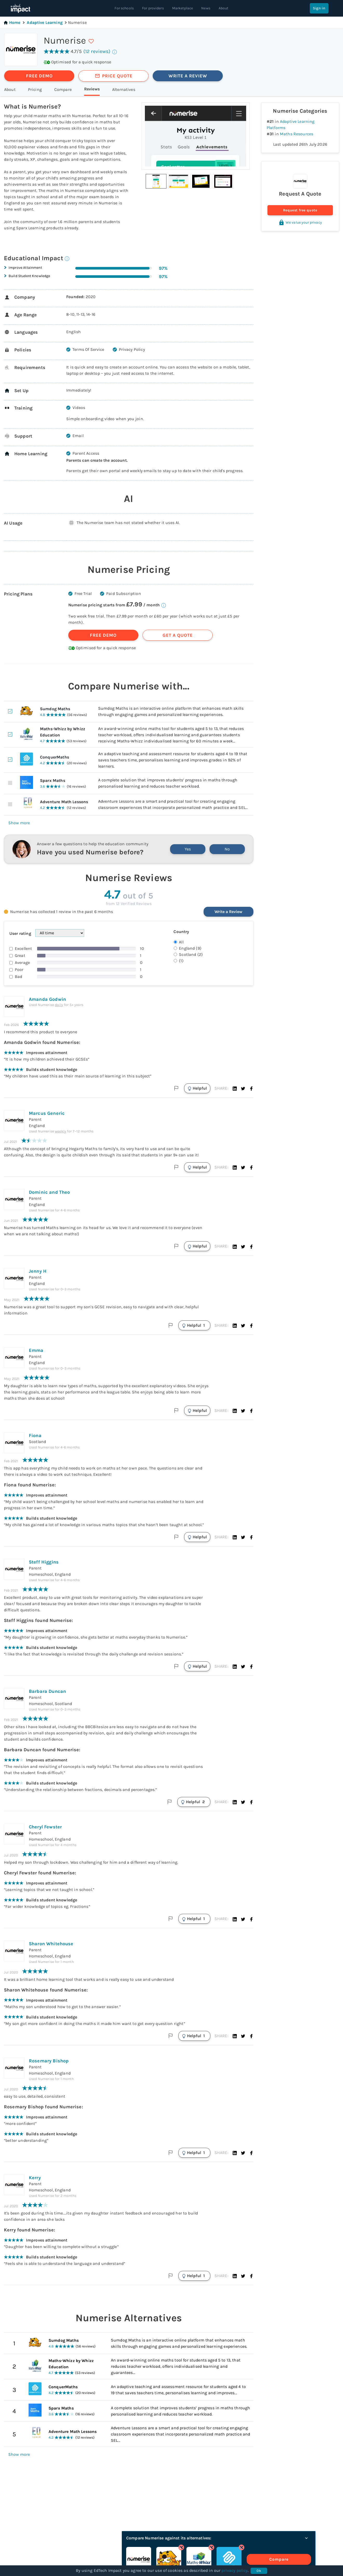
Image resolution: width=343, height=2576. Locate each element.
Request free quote (300, 210)
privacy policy (234, 2570)
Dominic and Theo (49, 1192)
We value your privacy (300, 222)
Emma (36, 1350)
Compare (292, 2559)
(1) (181, 960)
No (227, 849)
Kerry (35, 2178)
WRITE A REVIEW (188, 75)
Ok (259, 2571)
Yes (188, 849)
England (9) (190, 948)
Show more (19, 822)
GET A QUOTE (178, 635)
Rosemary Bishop (49, 2061)
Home (12, 22)
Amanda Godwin (47, 999)
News (205, 8)
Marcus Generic (47, 1113)
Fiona (35, 1435)
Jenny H (37, 1271)
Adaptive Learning (45, 22)
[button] (156, 181)
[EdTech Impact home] (20, 8)
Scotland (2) (191, 954)
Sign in (319, 8)
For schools (124, 8)
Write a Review (228, 911)
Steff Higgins (44, 1562)
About (223, 8)
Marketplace (182, 8)
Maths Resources (296, 133)
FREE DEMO (39, 75)
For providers (153, 8)
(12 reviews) (97, 51)
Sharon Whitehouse (51, 1944)
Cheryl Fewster (45, 1827)
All (181, 942)
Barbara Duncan (47, 1691)
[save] (91, 41)
